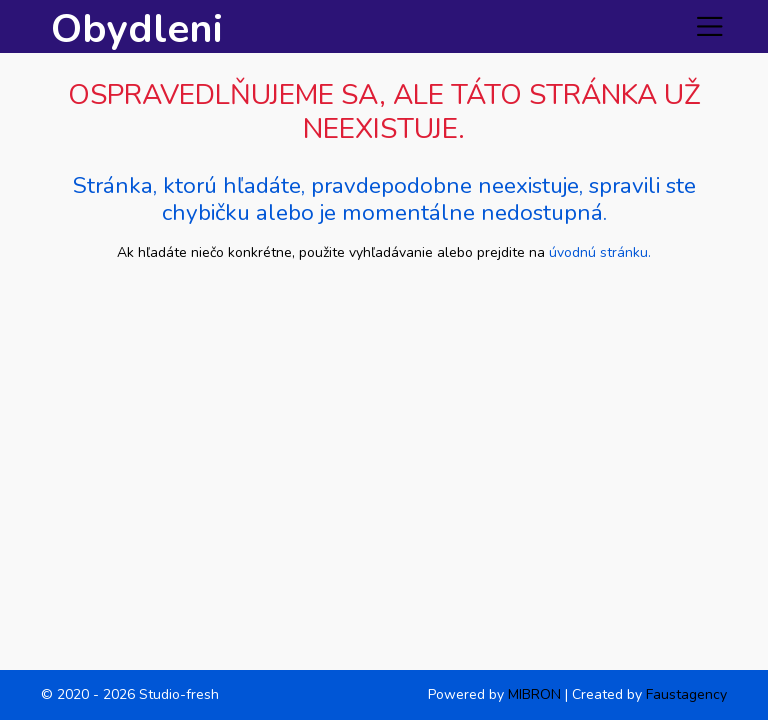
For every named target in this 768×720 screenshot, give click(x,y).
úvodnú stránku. (600, 252)
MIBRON (534, 694)
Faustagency (686, 694)
